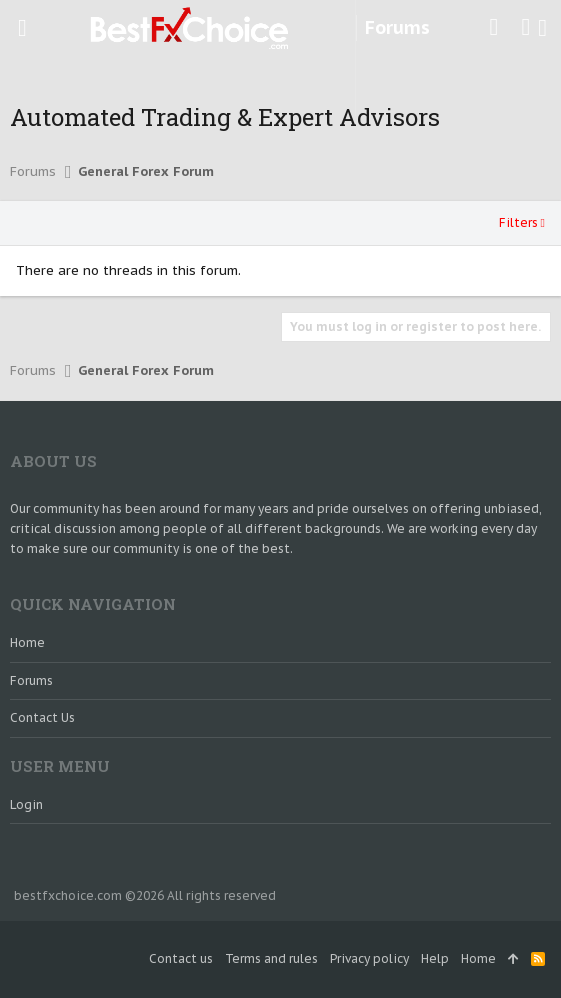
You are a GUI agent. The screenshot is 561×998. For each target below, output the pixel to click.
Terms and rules (271, 958)
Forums (31, 680)
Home (27, 642)
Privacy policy (369, 958)
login (26, 804)
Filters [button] (518, 222)
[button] (22, 28)
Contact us (42, 717)
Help (435, 958)
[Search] (542, 28)
